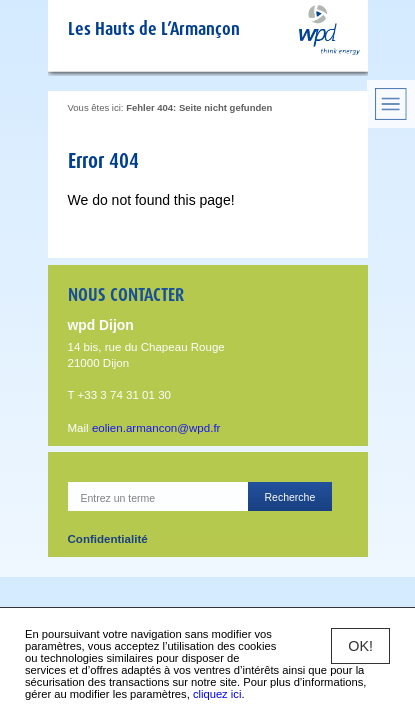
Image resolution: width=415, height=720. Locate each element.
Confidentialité (108, 539)
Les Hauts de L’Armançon (154, 28)
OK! (360, 646)
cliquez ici (217, 694)
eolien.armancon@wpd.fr (156, 428)
